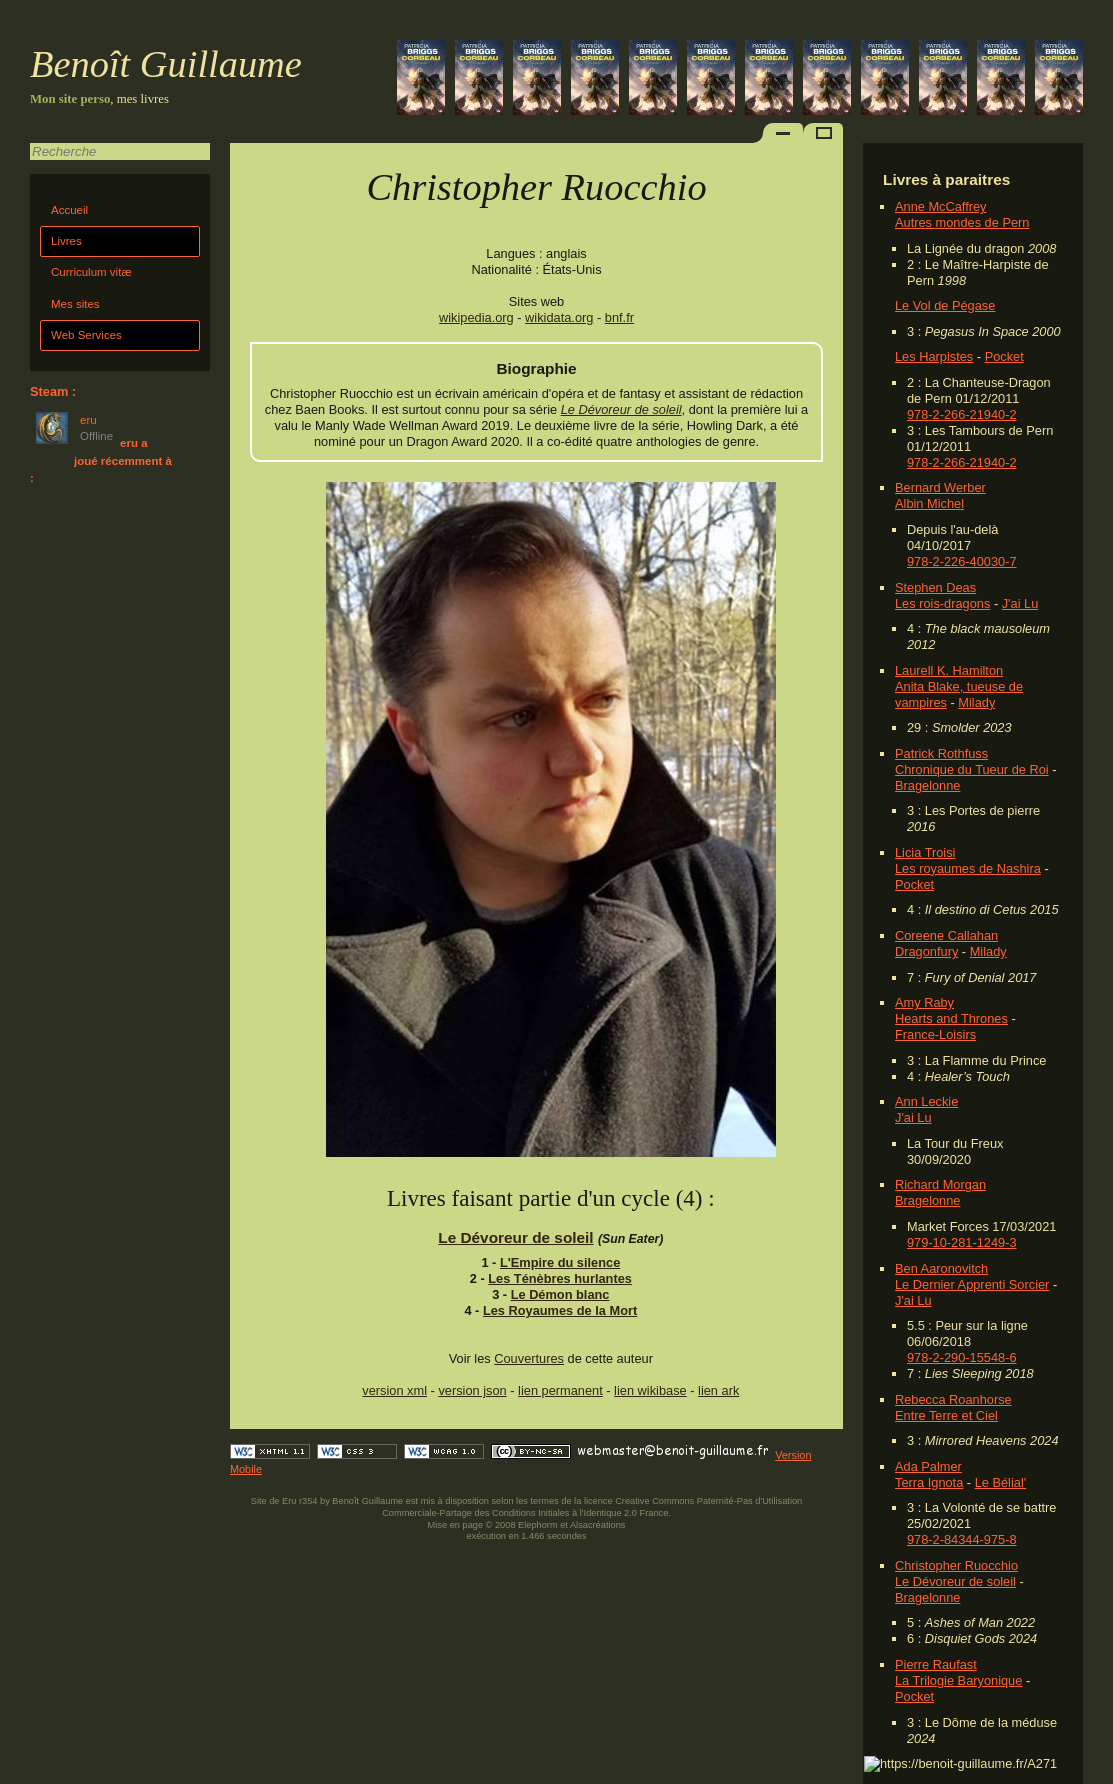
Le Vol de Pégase (945, 305)
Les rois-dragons (942, 603)
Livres (66, 241)
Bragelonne (927, 785)
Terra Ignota (929, 1482)
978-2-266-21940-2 (962, 414)
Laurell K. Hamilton (949, 670)
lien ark (718, 1390)
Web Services (86, 335)
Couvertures (529, 1358)
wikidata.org (559, 317)
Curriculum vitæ (91, 272)
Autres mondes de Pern (962, 222)
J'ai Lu (1020, 603)
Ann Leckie (926, 1101)
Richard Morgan (940, 1184)
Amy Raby (924, 1002)
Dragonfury (926, 951)
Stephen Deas (935, 587)
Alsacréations (597, 1525)
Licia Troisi (925, 852)
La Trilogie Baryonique (958, 1680)
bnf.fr (619, 317)
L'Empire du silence (560, 1262)
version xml (394, 1390)
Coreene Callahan (946, 935)
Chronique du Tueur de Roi (972, 769)
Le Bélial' (1001, 1482)
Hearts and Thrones (951, 1018)
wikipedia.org (476, 317)
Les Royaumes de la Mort (560, 1310)
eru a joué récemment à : (101, 460)
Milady (976, 702)
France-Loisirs (935, 1034)
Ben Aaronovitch (941, 1268)
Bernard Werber (940, 487)
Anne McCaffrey (941, 206)
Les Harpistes (934, 356)
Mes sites (75, 304)
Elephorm (538, 1525)
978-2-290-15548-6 (962, 1357)
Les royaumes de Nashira (968, 868)
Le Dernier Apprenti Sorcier (972, 1284)
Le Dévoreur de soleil (955, 1581)
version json (472, 1390)
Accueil (69, 210)
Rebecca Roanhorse (953, 1399)
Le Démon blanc (560, 1294)
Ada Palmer (928, 1466)
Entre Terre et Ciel (946, 1415)
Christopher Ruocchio (956, 1565)
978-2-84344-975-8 (962, 1539)
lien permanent (560, 1390)
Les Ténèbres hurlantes (560, 1278)
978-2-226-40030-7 (962, 561)
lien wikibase (650, 1390)
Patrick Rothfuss (941, 753)
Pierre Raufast (936, 1664)
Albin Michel (929, 503)
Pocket (1004, 356)
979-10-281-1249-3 (962, 1242)
